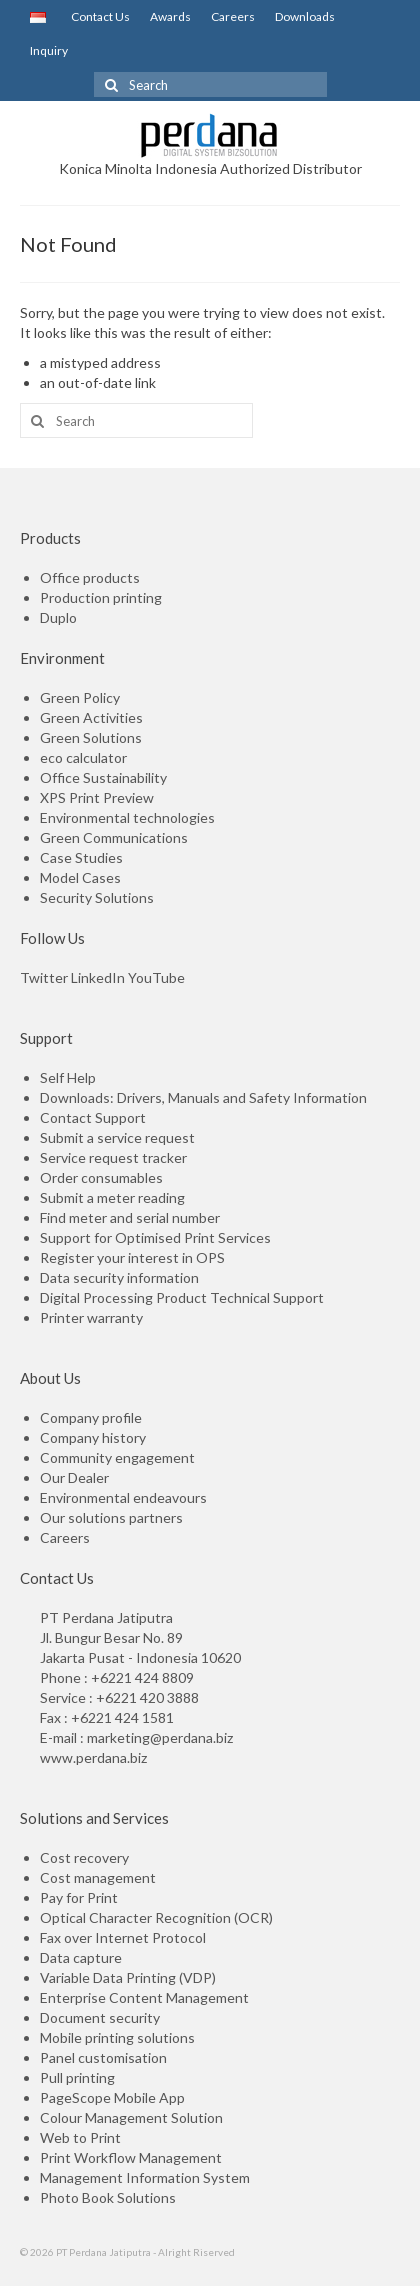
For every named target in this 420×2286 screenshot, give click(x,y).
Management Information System (145, 2177)
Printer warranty (91, 1317)
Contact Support (93, 1117)
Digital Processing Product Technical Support (182, 1297)
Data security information (119, 1277)
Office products (90, 577)
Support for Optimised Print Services (155, 1237)
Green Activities (91, 717)
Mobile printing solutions (117, 2037)
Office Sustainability (103, 777)
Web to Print (80, 2137)
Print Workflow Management (131, 2157)
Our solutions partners (111, 1517)
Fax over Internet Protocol (123, 1937)
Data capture (81, 1957)
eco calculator (83, 757)
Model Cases (80, 877)
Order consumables (101, 1177)
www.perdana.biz (93, 1757)
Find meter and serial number (130, 1217)
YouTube (156, 977)
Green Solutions (91, 737)
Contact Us (98, 16)
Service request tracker (113, 1157)
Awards (170, 16)
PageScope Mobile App (112, 2097)
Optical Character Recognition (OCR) (156, 1917)
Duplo (58, 617)
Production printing (101, 597)
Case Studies (81, 857)
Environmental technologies (127, 817)
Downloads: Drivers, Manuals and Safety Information (203, 1097)
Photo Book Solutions (108, 2197)
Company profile (91, 1417)
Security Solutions (97, 897)
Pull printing (77, 2077)
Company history (93, 1437)
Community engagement (117, 1457)
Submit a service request (117, 1137)
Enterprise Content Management (144, 1997)
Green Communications (114, 837)
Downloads (305, 16)
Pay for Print (79, 1897)
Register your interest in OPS (132, 1257)
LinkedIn (98, 977)
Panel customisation (103, 2057)
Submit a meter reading (112, 1197)
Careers (233, 16)
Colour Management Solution (131, 2117)
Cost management (98, 1877)
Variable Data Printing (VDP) (128, 1977)
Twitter (44, 977)
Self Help (68, 1077)
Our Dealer (74, 1477)
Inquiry (49, 50)
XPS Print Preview (97, 797)
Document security (100, 2017)
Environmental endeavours (123, 1497)
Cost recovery (84, 1857)
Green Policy (80, 697)
